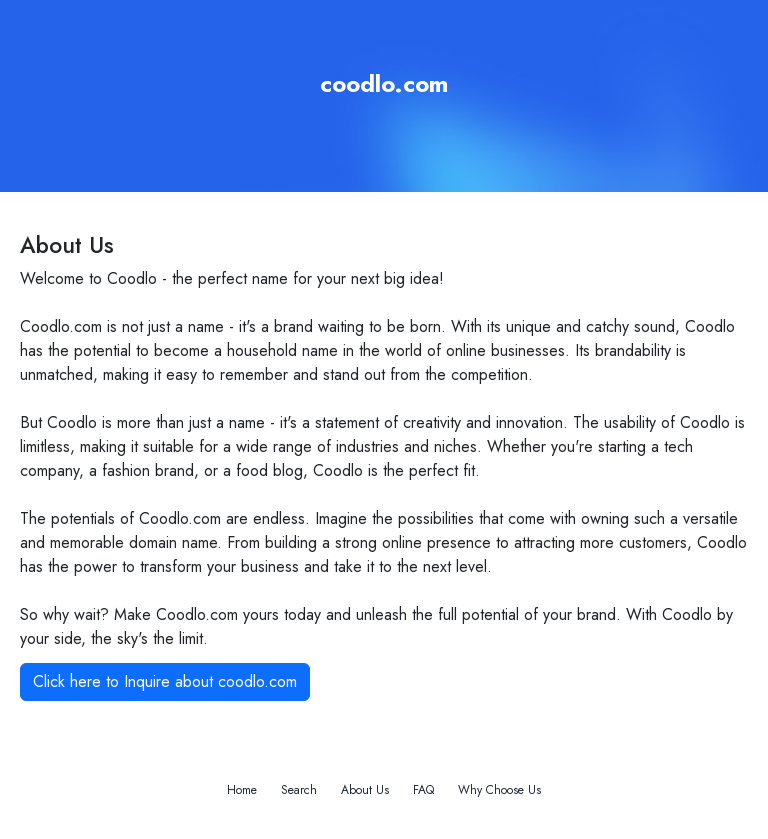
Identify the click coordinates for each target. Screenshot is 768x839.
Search (299, 790)
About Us (365, 790)
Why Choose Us (499, 790)
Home (242, 790)
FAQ (423, 790)
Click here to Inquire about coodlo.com (165, 681)
